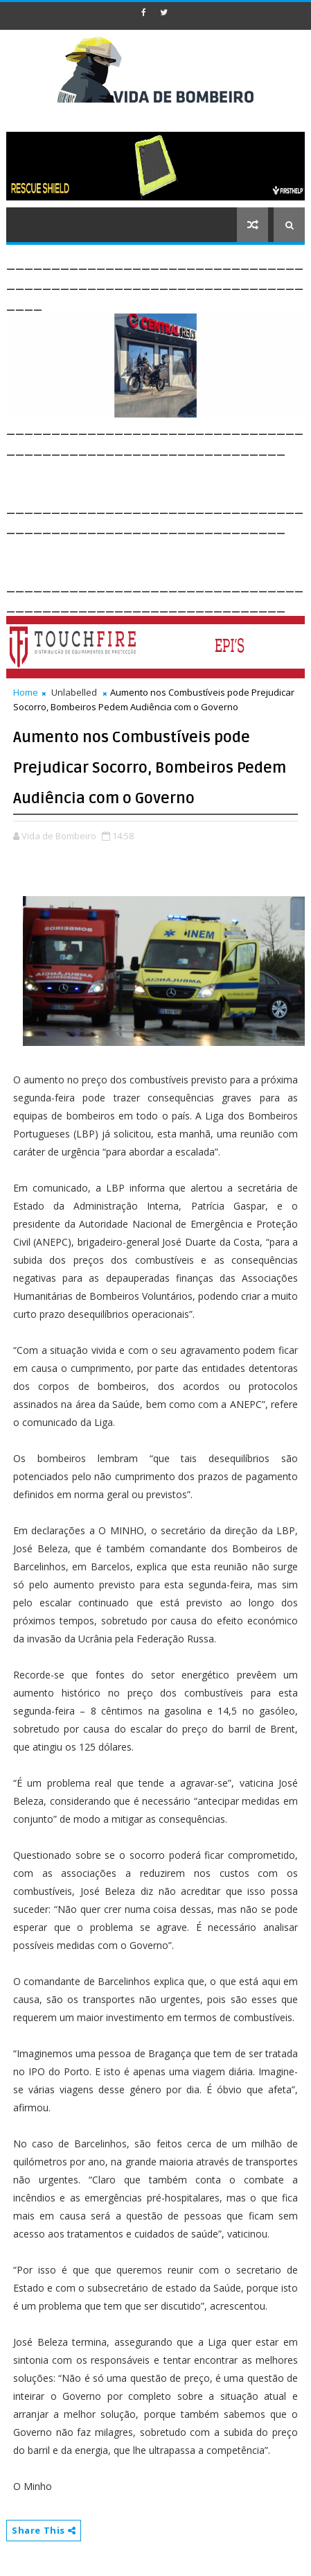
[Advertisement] (158, 475)
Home (25, 692)
